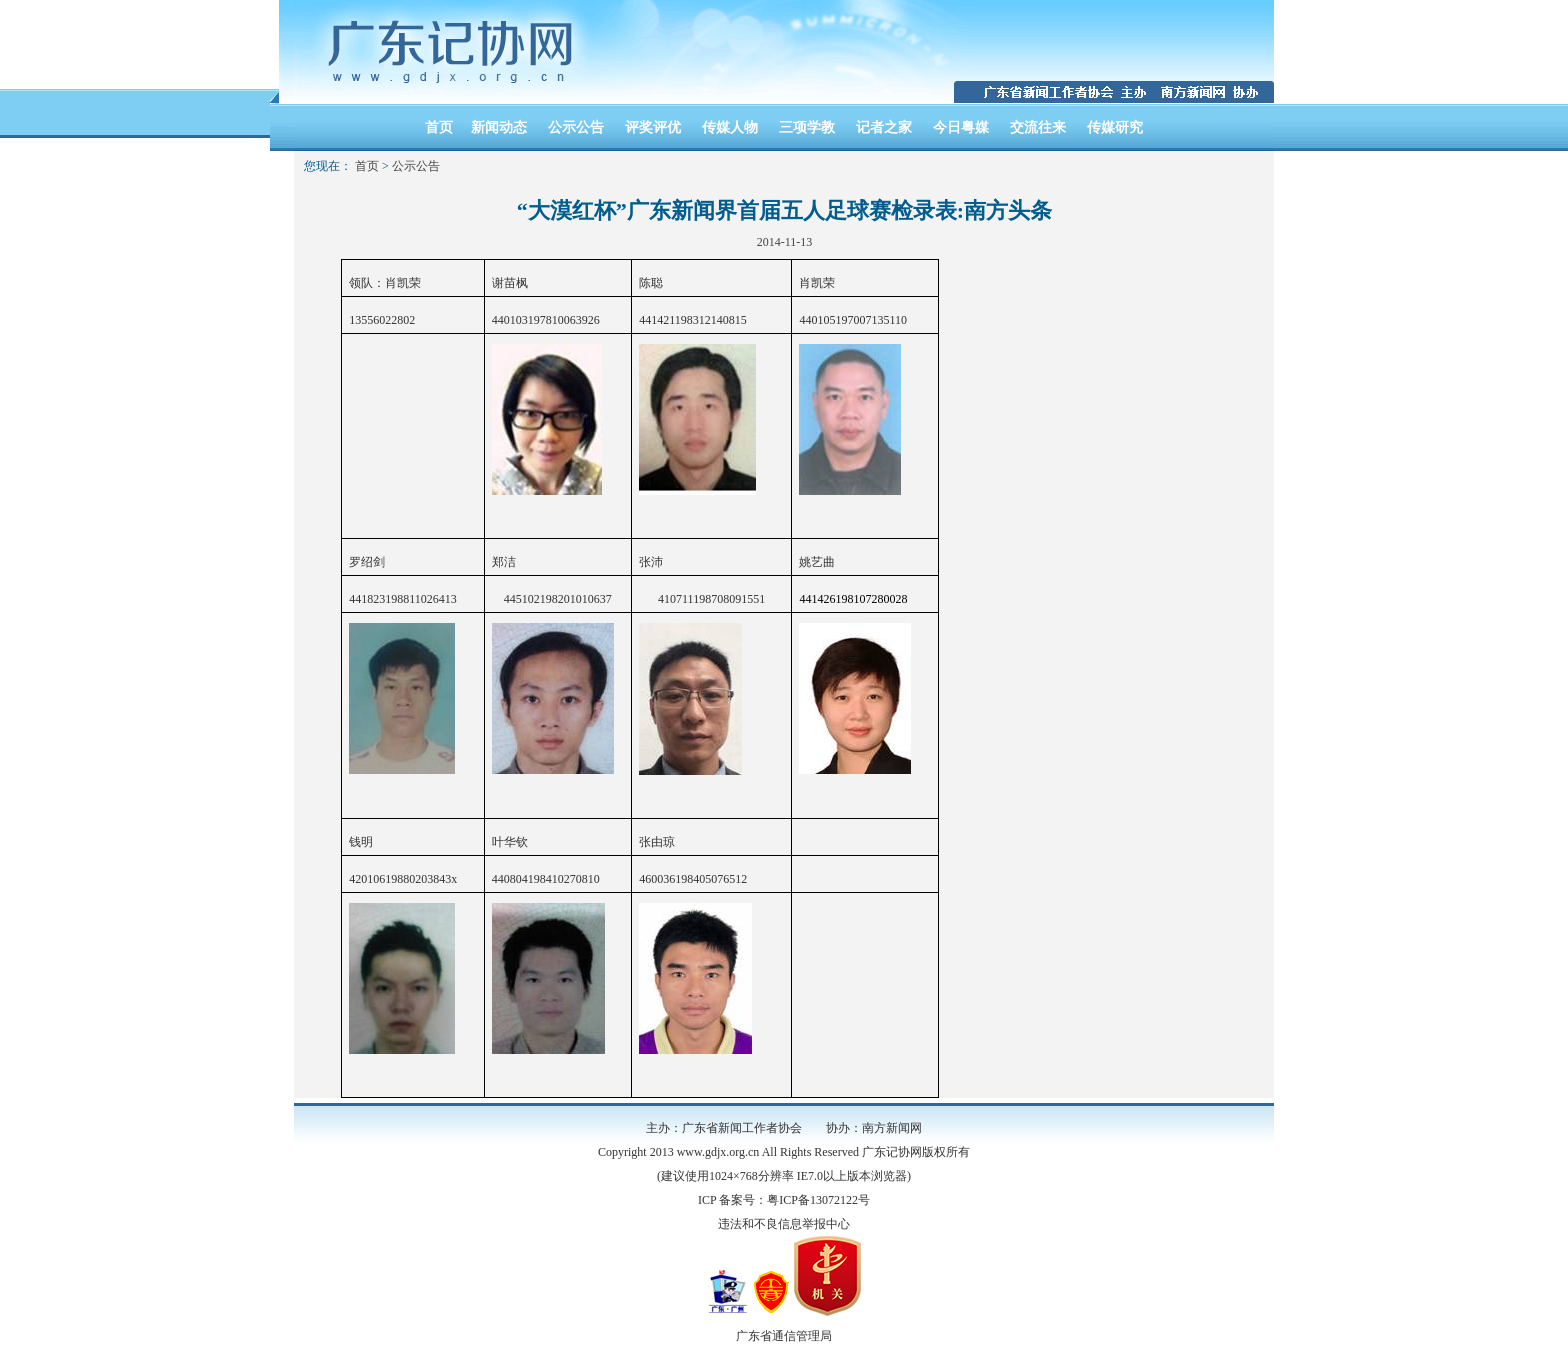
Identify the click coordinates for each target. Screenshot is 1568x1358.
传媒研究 (1115, 127)
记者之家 (884, 127)
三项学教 (807, 127)
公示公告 (576, 127)
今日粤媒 (961, 127)
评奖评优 (653, 127)
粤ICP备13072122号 (818, 1200)
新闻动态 (499, 127)
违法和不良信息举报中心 (784, 1224)
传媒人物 (730, 127)
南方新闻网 (892, 1128)
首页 (439, 127)
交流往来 (1038, 127)
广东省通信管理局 (784, 1336)
